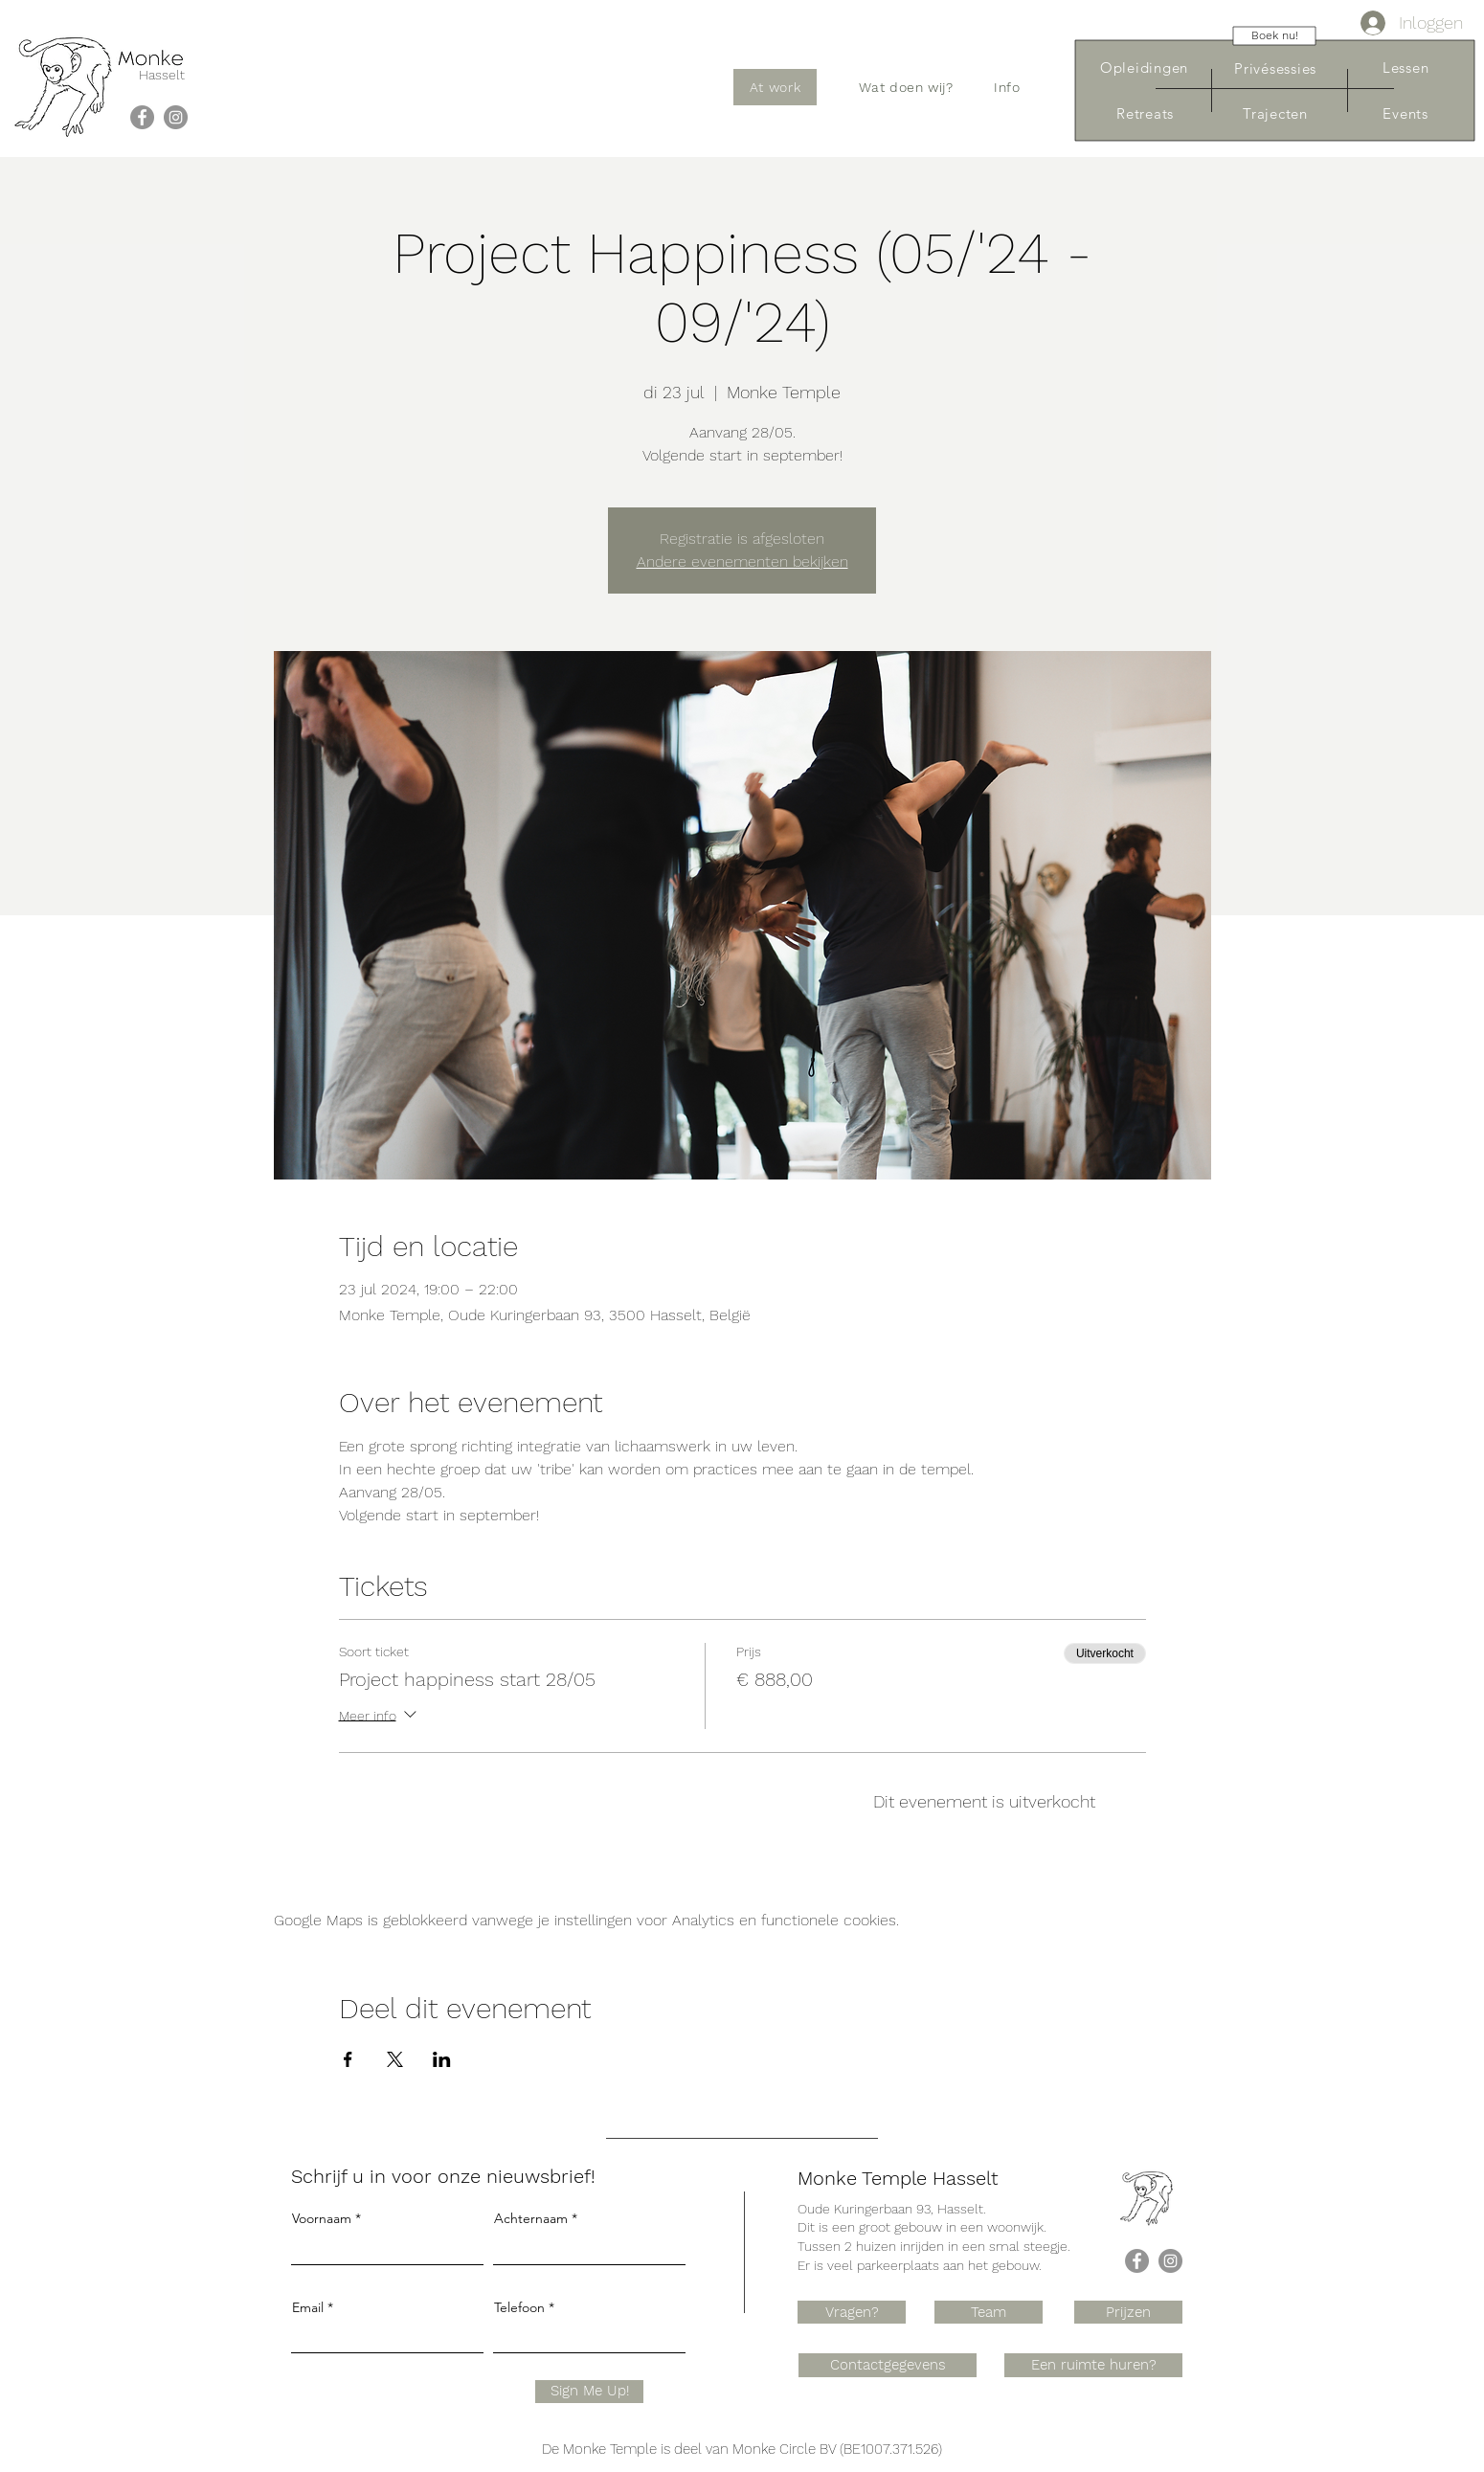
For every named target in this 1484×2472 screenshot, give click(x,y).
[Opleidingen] (1144, 67)
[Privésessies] (1275, 68)
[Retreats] (1145, 113)
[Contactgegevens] (887, 2365)
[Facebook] (142, 117)
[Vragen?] (852, 2312)
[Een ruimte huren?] (1093, 2365)
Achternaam (531, 2218)
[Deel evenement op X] (395, 2059)
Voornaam (321, 2218)
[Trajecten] (1275, 113)
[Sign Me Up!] (589, 2391)
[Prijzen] (1128, 2312)
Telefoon (519, 2307)
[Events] (1405, 113)
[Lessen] (1405, 67)
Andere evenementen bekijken (742, 561)
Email (308, 2307)
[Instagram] (176, 117)
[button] (906, 87)
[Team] (988, 2312)
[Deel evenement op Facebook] (348, 2059)
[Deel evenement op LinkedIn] (442, 2059)
